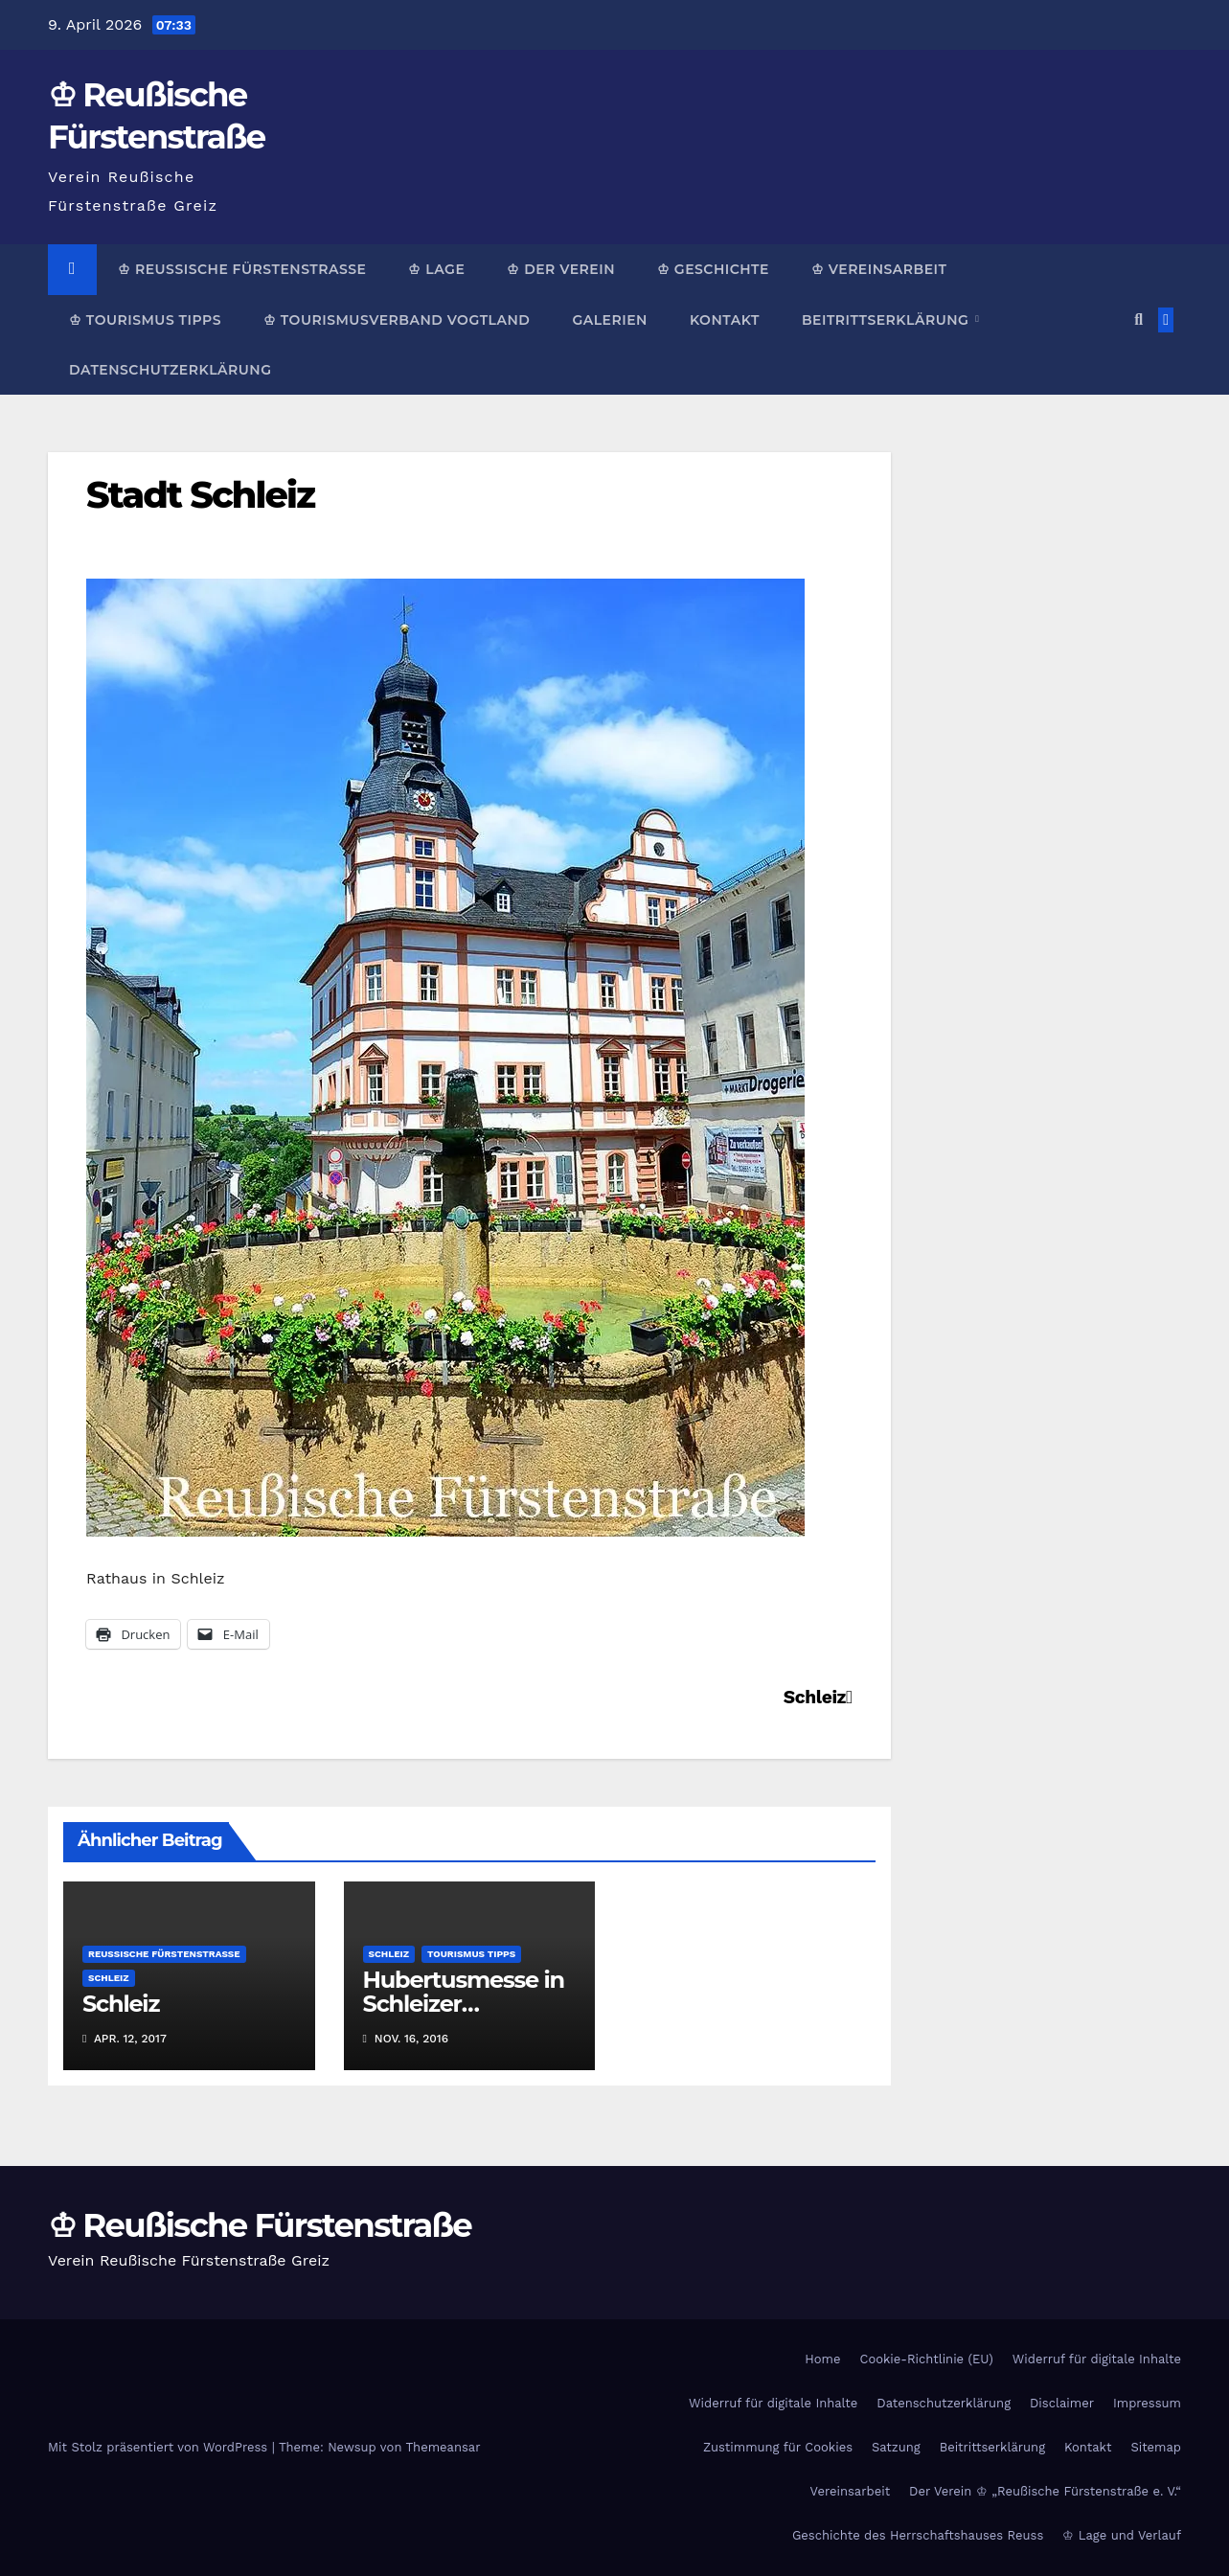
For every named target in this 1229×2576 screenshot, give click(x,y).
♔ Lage (436, 269)
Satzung (896, 2447)
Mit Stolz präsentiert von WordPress (160, 2447)
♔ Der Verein (561, 269)
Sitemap (1155, 2447)
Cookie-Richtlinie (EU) (925, 2359)
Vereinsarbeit (850, 2491)
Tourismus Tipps (471, 1954)
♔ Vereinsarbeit (879, 269)
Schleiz (818, 1697)
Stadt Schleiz (200, 494)
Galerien (609, 320)
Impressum (1147, 2403)
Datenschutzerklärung (170, 369)
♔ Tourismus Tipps (145, 320)
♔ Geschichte (713, 269)
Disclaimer (1062, 2403)
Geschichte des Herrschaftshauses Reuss (917, 2535)
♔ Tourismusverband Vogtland (396, 320)
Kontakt (725, 320)
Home (822, 2359)
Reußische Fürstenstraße (164, 1954)
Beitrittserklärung (887, 320)
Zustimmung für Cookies (778, 2447)
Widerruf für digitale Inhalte (1097, 2359)
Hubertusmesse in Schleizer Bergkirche (463, 2003)
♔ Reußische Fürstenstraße (242, 269)
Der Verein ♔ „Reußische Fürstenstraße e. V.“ (1045, 2491)
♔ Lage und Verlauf (1121, 2535)
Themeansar (443, 2447)
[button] (1138, 319)
